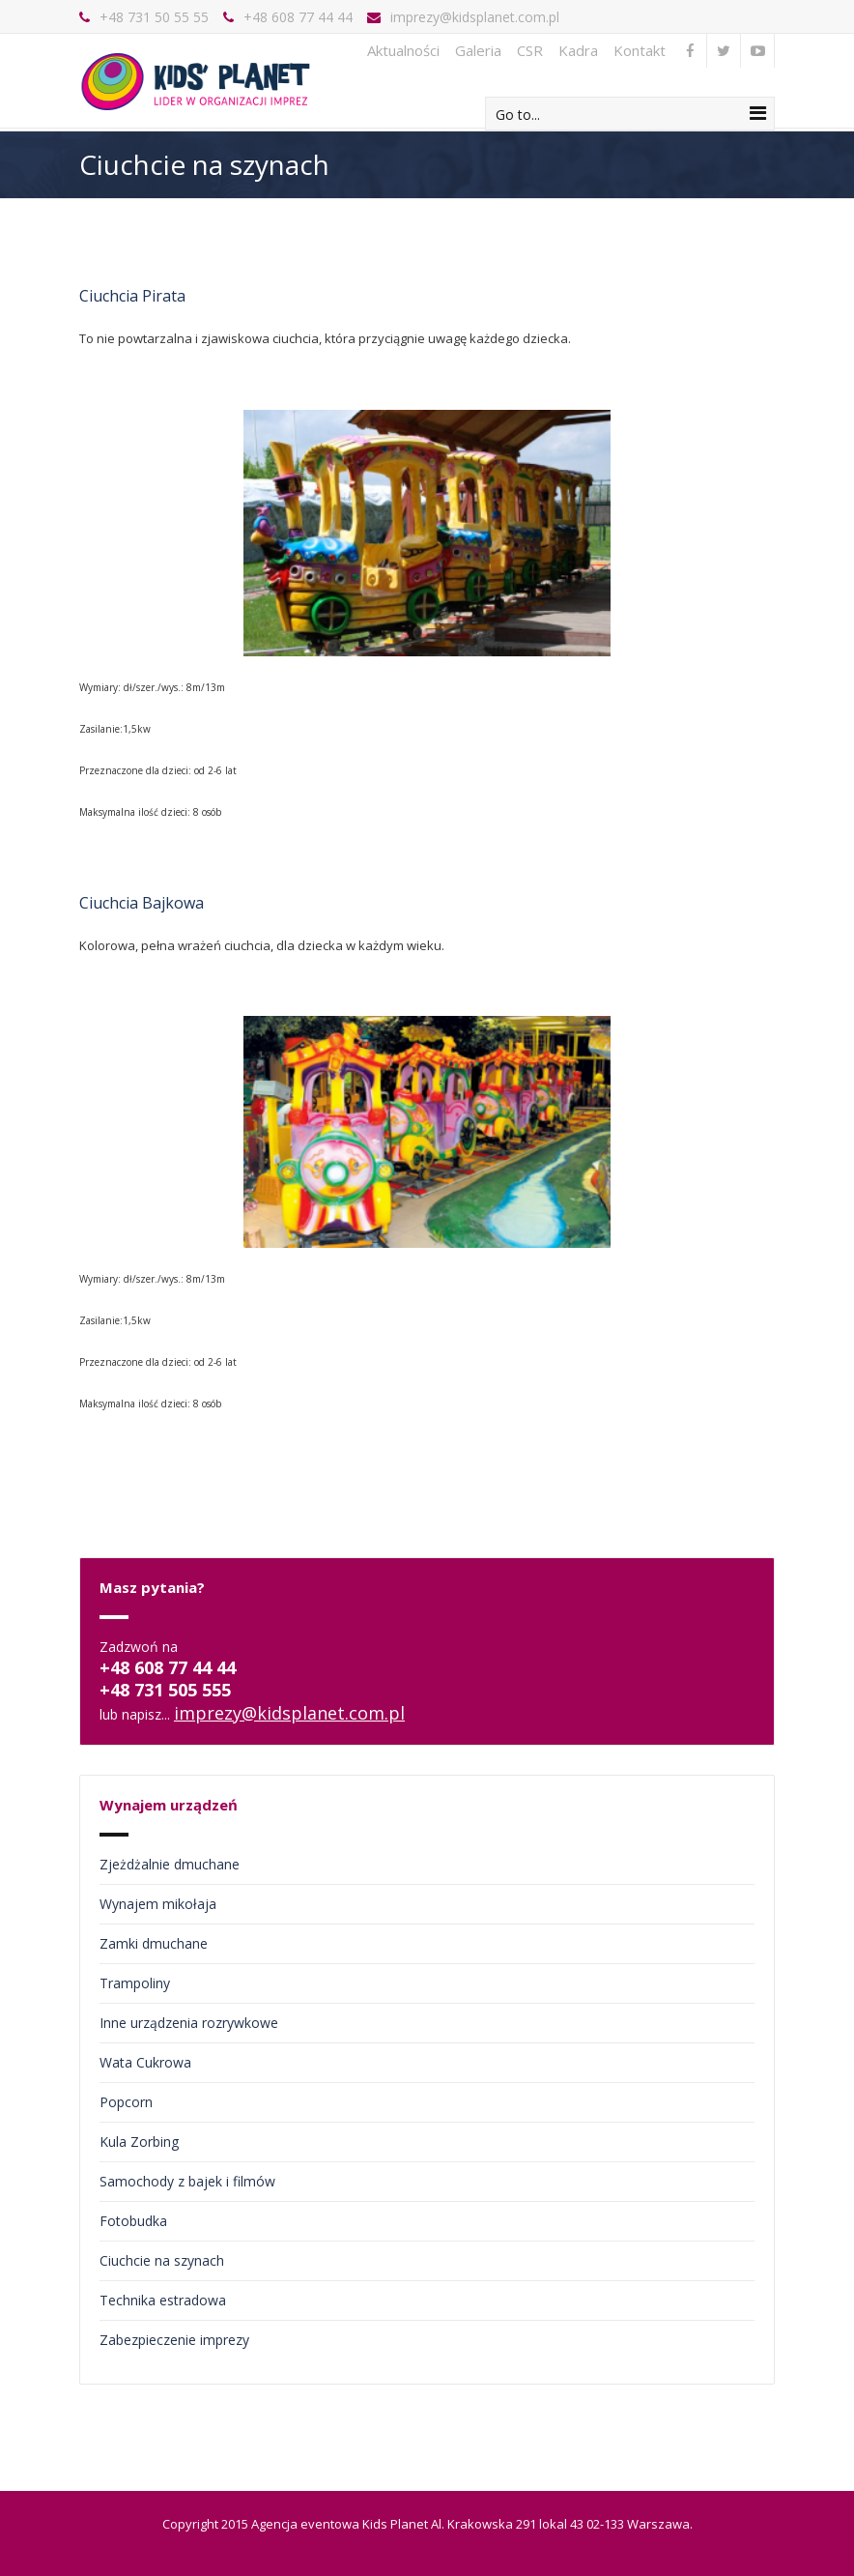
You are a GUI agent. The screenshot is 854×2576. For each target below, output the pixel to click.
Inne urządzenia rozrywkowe (189, 2022)
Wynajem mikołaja (158, 1904)
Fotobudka (133, 2221)
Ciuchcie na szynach (162, 2260)
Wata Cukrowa (145, 2062)
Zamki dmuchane (154, 1943)
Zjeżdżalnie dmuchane (170, 1864)
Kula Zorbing (139, 2141)
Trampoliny (135, 1983)
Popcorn (126, 2102)
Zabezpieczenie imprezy (174, 2339)
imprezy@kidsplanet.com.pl (474, 17)
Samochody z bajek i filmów (187, 2181)
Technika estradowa (163, 2300)
